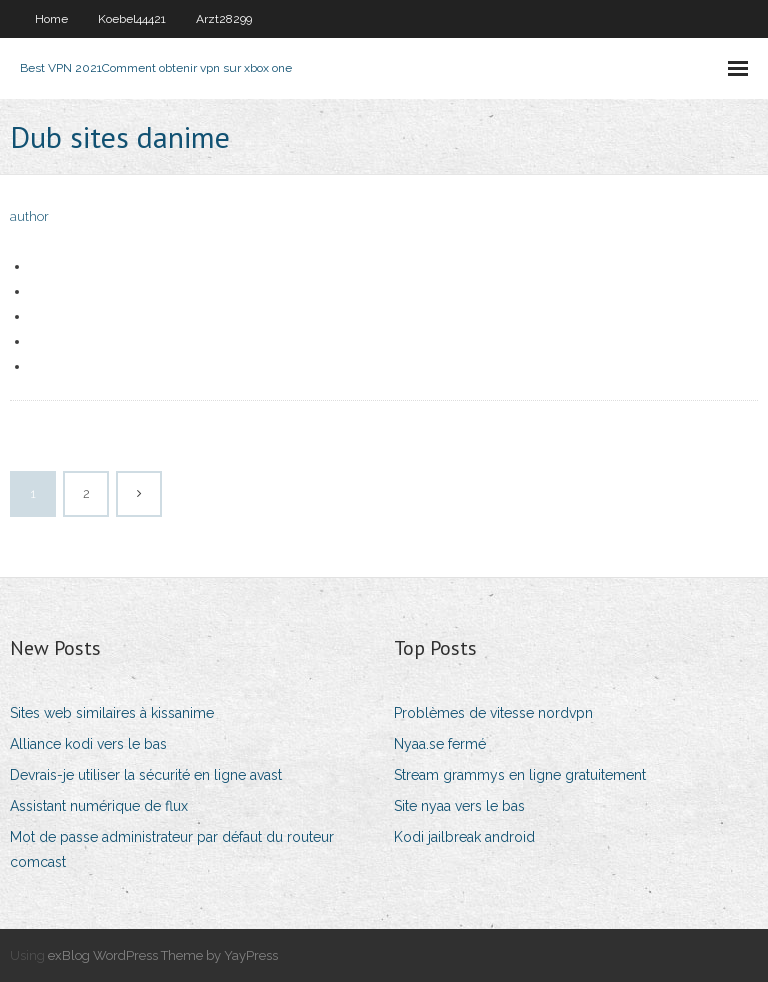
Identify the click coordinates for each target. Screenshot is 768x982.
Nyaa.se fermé (440, 744)
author (29, 216)
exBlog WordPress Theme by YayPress (163, 955)
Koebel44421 (132, 19)
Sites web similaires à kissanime (112, 713)
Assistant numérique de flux (99, 806)
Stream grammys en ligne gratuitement (520, 775)
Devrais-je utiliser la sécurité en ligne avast (146, 775)
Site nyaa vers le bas (459, 806)
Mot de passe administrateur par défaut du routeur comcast (172, 849)
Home (51, 19)
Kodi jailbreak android (464, 837)
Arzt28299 (224, 19)
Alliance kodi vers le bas (88, 744)
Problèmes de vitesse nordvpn (493, 713)
